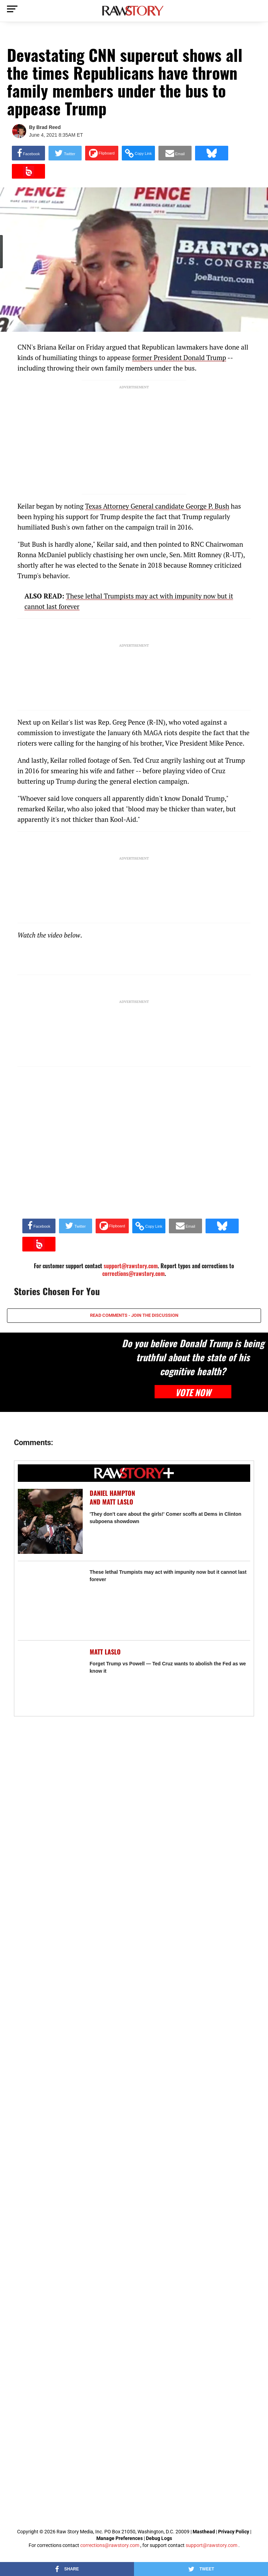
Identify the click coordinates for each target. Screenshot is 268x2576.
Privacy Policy (233, 2531)
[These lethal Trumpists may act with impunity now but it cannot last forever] (50, 1600)
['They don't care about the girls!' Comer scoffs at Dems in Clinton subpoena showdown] (50, 1521)
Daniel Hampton (112, 1493)
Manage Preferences (120, 2538)
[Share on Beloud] (28, 171)
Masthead (204, 2531)
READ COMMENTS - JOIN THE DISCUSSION (134, 1315)
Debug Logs (159, 2538)
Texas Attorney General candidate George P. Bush (157, 506)
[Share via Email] (175, 153)
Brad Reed (48, 127)
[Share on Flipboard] (101, 153)
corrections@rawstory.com (133, 1273)
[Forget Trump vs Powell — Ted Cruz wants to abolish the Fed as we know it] (50, 1680)
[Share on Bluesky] (211, 153)
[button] (138, 153)
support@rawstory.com (211, 2545)
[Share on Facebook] (28, 153)
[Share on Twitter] (65, 153)
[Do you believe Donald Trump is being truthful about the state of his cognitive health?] (59, 1372)
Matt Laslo (117, 1502)
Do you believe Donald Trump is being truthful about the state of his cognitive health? (193, 1357)
